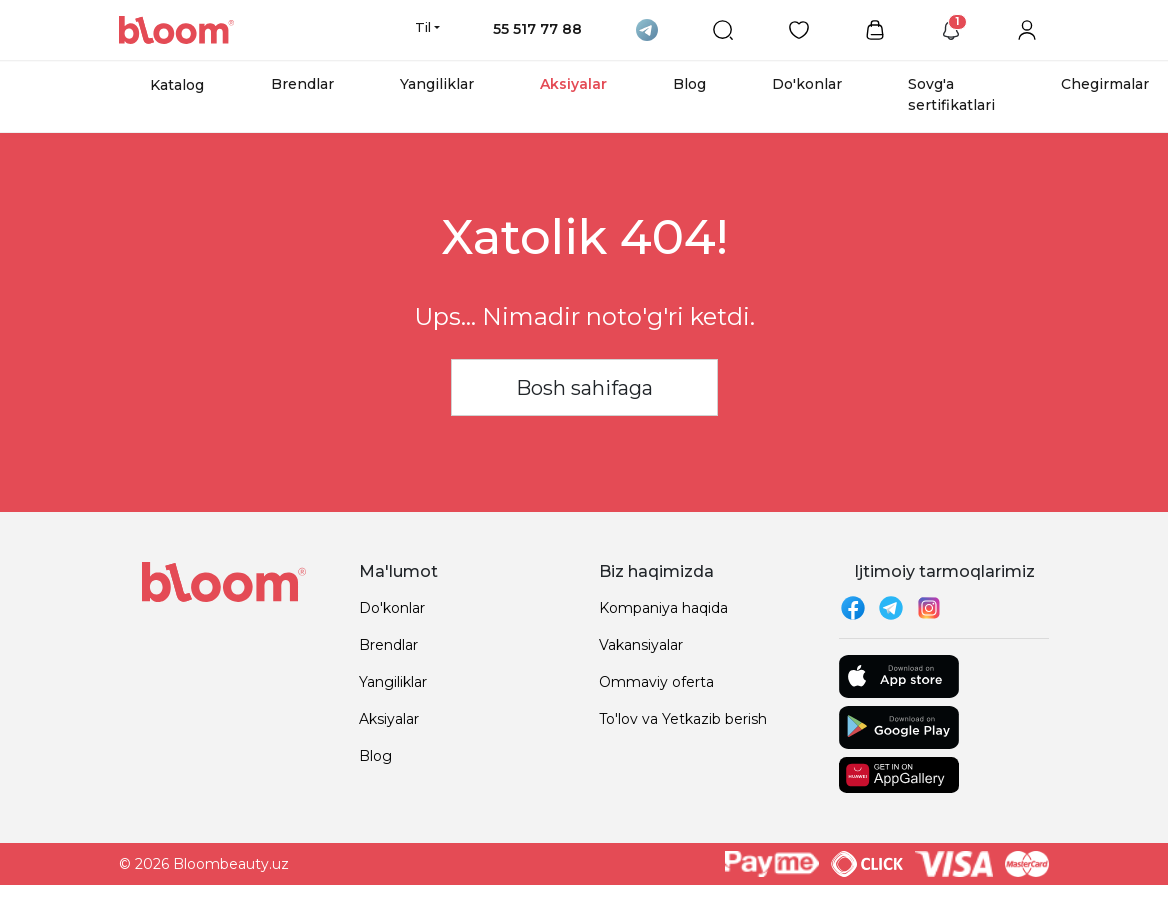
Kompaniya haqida (663, 608)
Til (423, 27)
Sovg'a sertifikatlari (951, 94)
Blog (689, 84)
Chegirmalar (1105, 84)
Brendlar (302, 84)
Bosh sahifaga (584, 388)
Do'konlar (807, 84)
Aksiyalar (573, 84)
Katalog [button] (177, 85)
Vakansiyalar (641, 645)
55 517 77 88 (537, 29)
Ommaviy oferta (656, 682)
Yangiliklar (437, 84)
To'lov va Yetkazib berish (683, 719)
